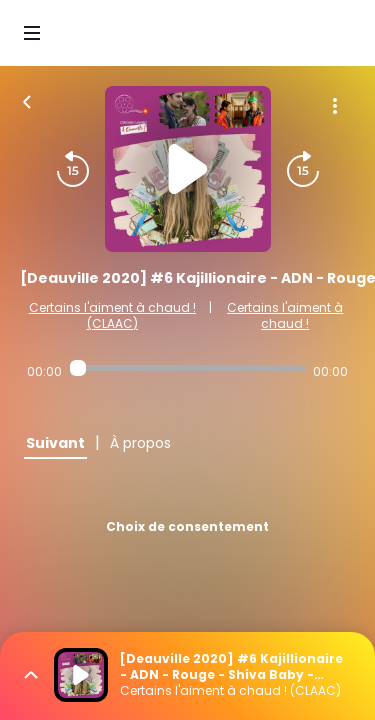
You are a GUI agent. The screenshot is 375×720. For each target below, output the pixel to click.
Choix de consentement (187, 526)
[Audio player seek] (187, 368)
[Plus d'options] (335, 106)
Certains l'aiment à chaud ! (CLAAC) (112, 315)
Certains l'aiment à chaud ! (285, 315)
